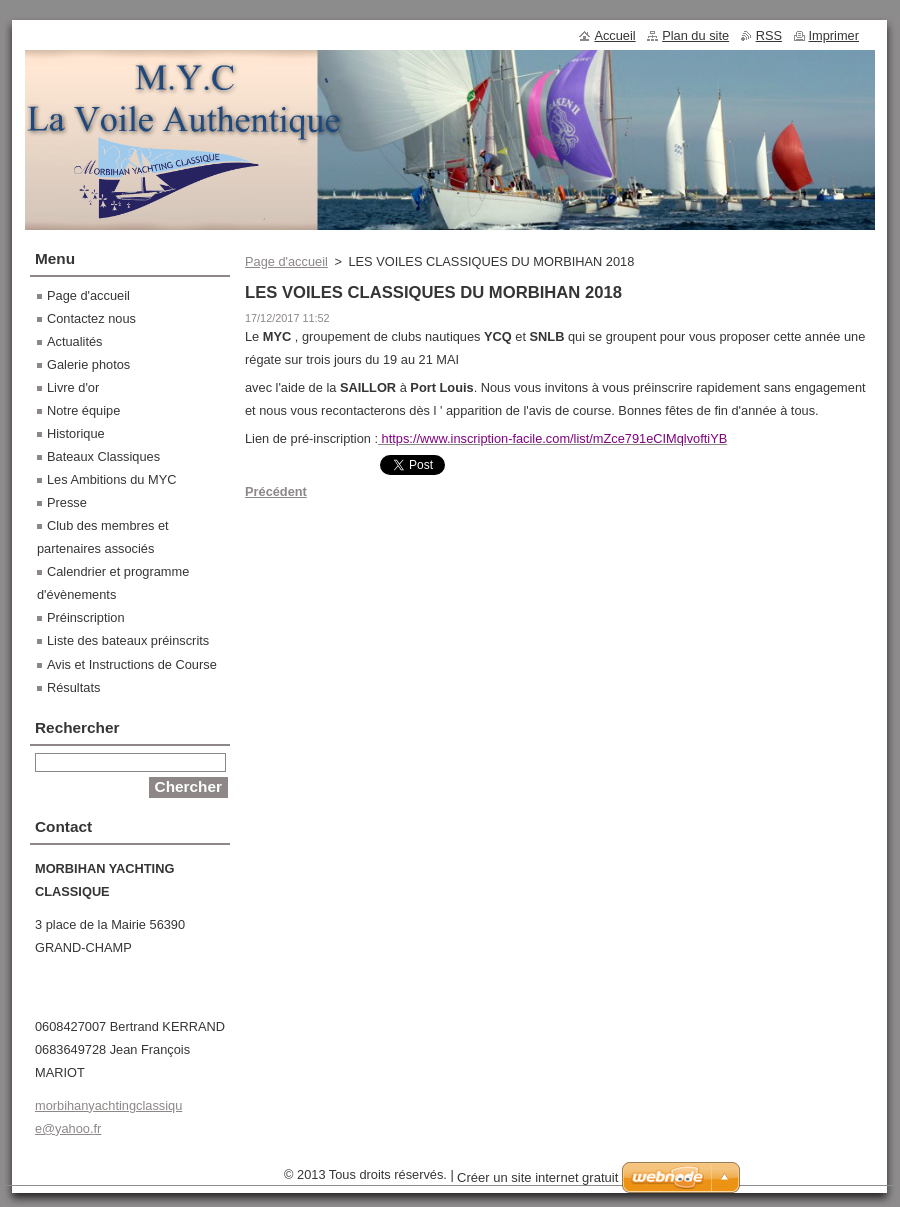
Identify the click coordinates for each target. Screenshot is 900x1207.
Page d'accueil (286, 261)
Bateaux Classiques (103, 456)
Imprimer (834, 35)
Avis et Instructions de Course (132, 664)
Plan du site (695, 35)
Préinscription (86, 617)
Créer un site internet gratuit (537, 1177)
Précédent (276, 491)
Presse (67, 502)
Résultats (73, 687)
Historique (76, 433)
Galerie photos (88, 364)
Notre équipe (83, 410)
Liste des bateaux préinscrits (128, 640)
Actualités (74, 341)
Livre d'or (73, 387)
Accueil (614, 35)
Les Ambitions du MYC (111, 479)
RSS (769, 35)
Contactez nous (91, 318)
